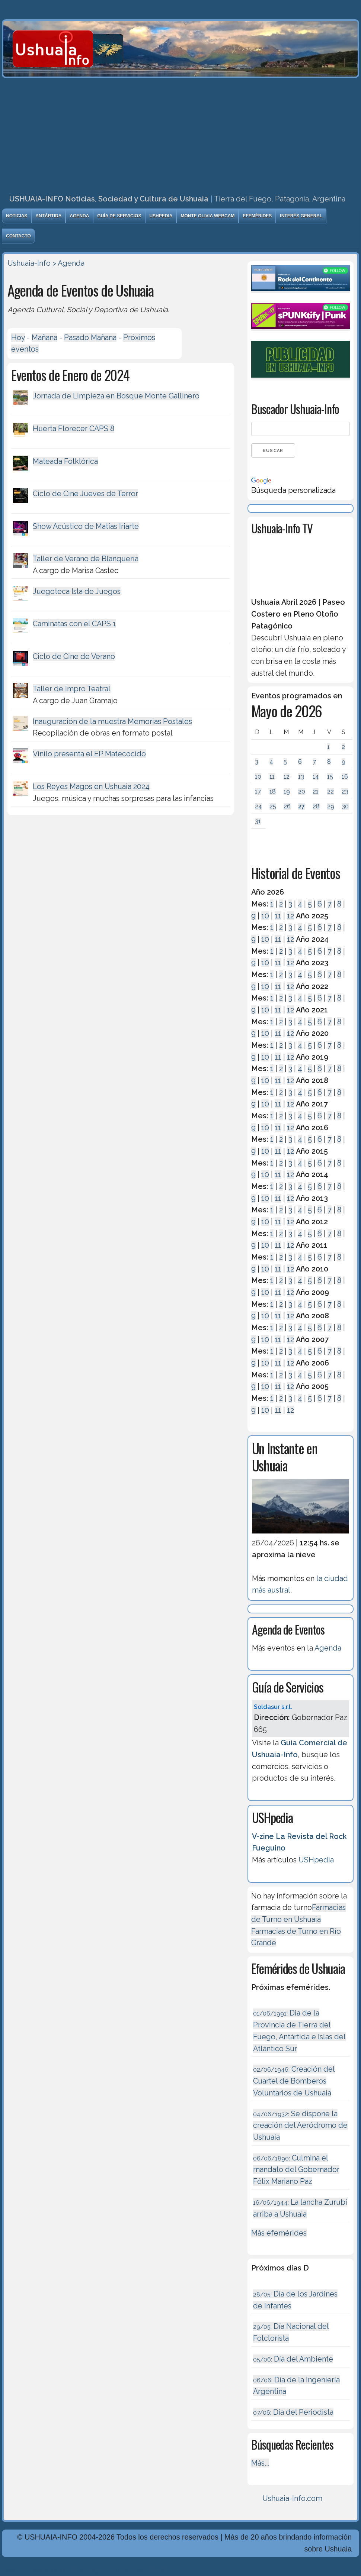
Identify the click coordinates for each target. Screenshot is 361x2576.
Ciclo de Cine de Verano (74, 656)
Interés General (301, 216)
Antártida (48, 216)
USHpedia (160, 216)
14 (316, 776)
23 (345, 791)
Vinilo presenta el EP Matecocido (89, 753)
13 (301, 776)
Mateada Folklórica (65, 461)
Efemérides (257, 216)
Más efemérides (279, 2232)
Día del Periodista (293, 2412)
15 (330, 776)
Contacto (18, 236)
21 (316, 791)
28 (316, 806)
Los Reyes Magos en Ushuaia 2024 (91, 786)
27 (301, 806)
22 (330, 791)
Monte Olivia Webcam (207, 216)
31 (258, 821)
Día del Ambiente (293, 2358)
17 (258, 791)
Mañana (44, 337)
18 (272, 791)
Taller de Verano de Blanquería (85, 558)
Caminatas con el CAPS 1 (74, 623)
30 (345, 806)
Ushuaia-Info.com (292, 2498)
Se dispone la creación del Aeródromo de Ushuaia (300, 2125)
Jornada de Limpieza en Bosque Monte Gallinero (116, 395)
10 (258, 776)
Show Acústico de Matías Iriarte (86, 526)
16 (345, 776)
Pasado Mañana (90, 337)
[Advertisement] (180, 134)
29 (330, 806)
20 (301, 791)
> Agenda (68, 263)
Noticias (16, 216)
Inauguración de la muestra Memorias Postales (112, 721)
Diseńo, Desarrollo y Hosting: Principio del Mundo (87, 2570)
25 (272, 806)
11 (272, 776)
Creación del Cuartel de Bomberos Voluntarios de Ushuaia (294, 2081)
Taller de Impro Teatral (72, 688)
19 (287, 791)
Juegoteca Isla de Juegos (77, 591)
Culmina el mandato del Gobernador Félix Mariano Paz (296, 2169)
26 (287, 806)
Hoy (18, 337)
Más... (260, 2463)
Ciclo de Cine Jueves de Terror (85, 493)
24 (258, 806)
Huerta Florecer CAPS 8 (73, 428)
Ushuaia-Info (29, 263)
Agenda (79, 216)
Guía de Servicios (119, 216)
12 (287, 776)
